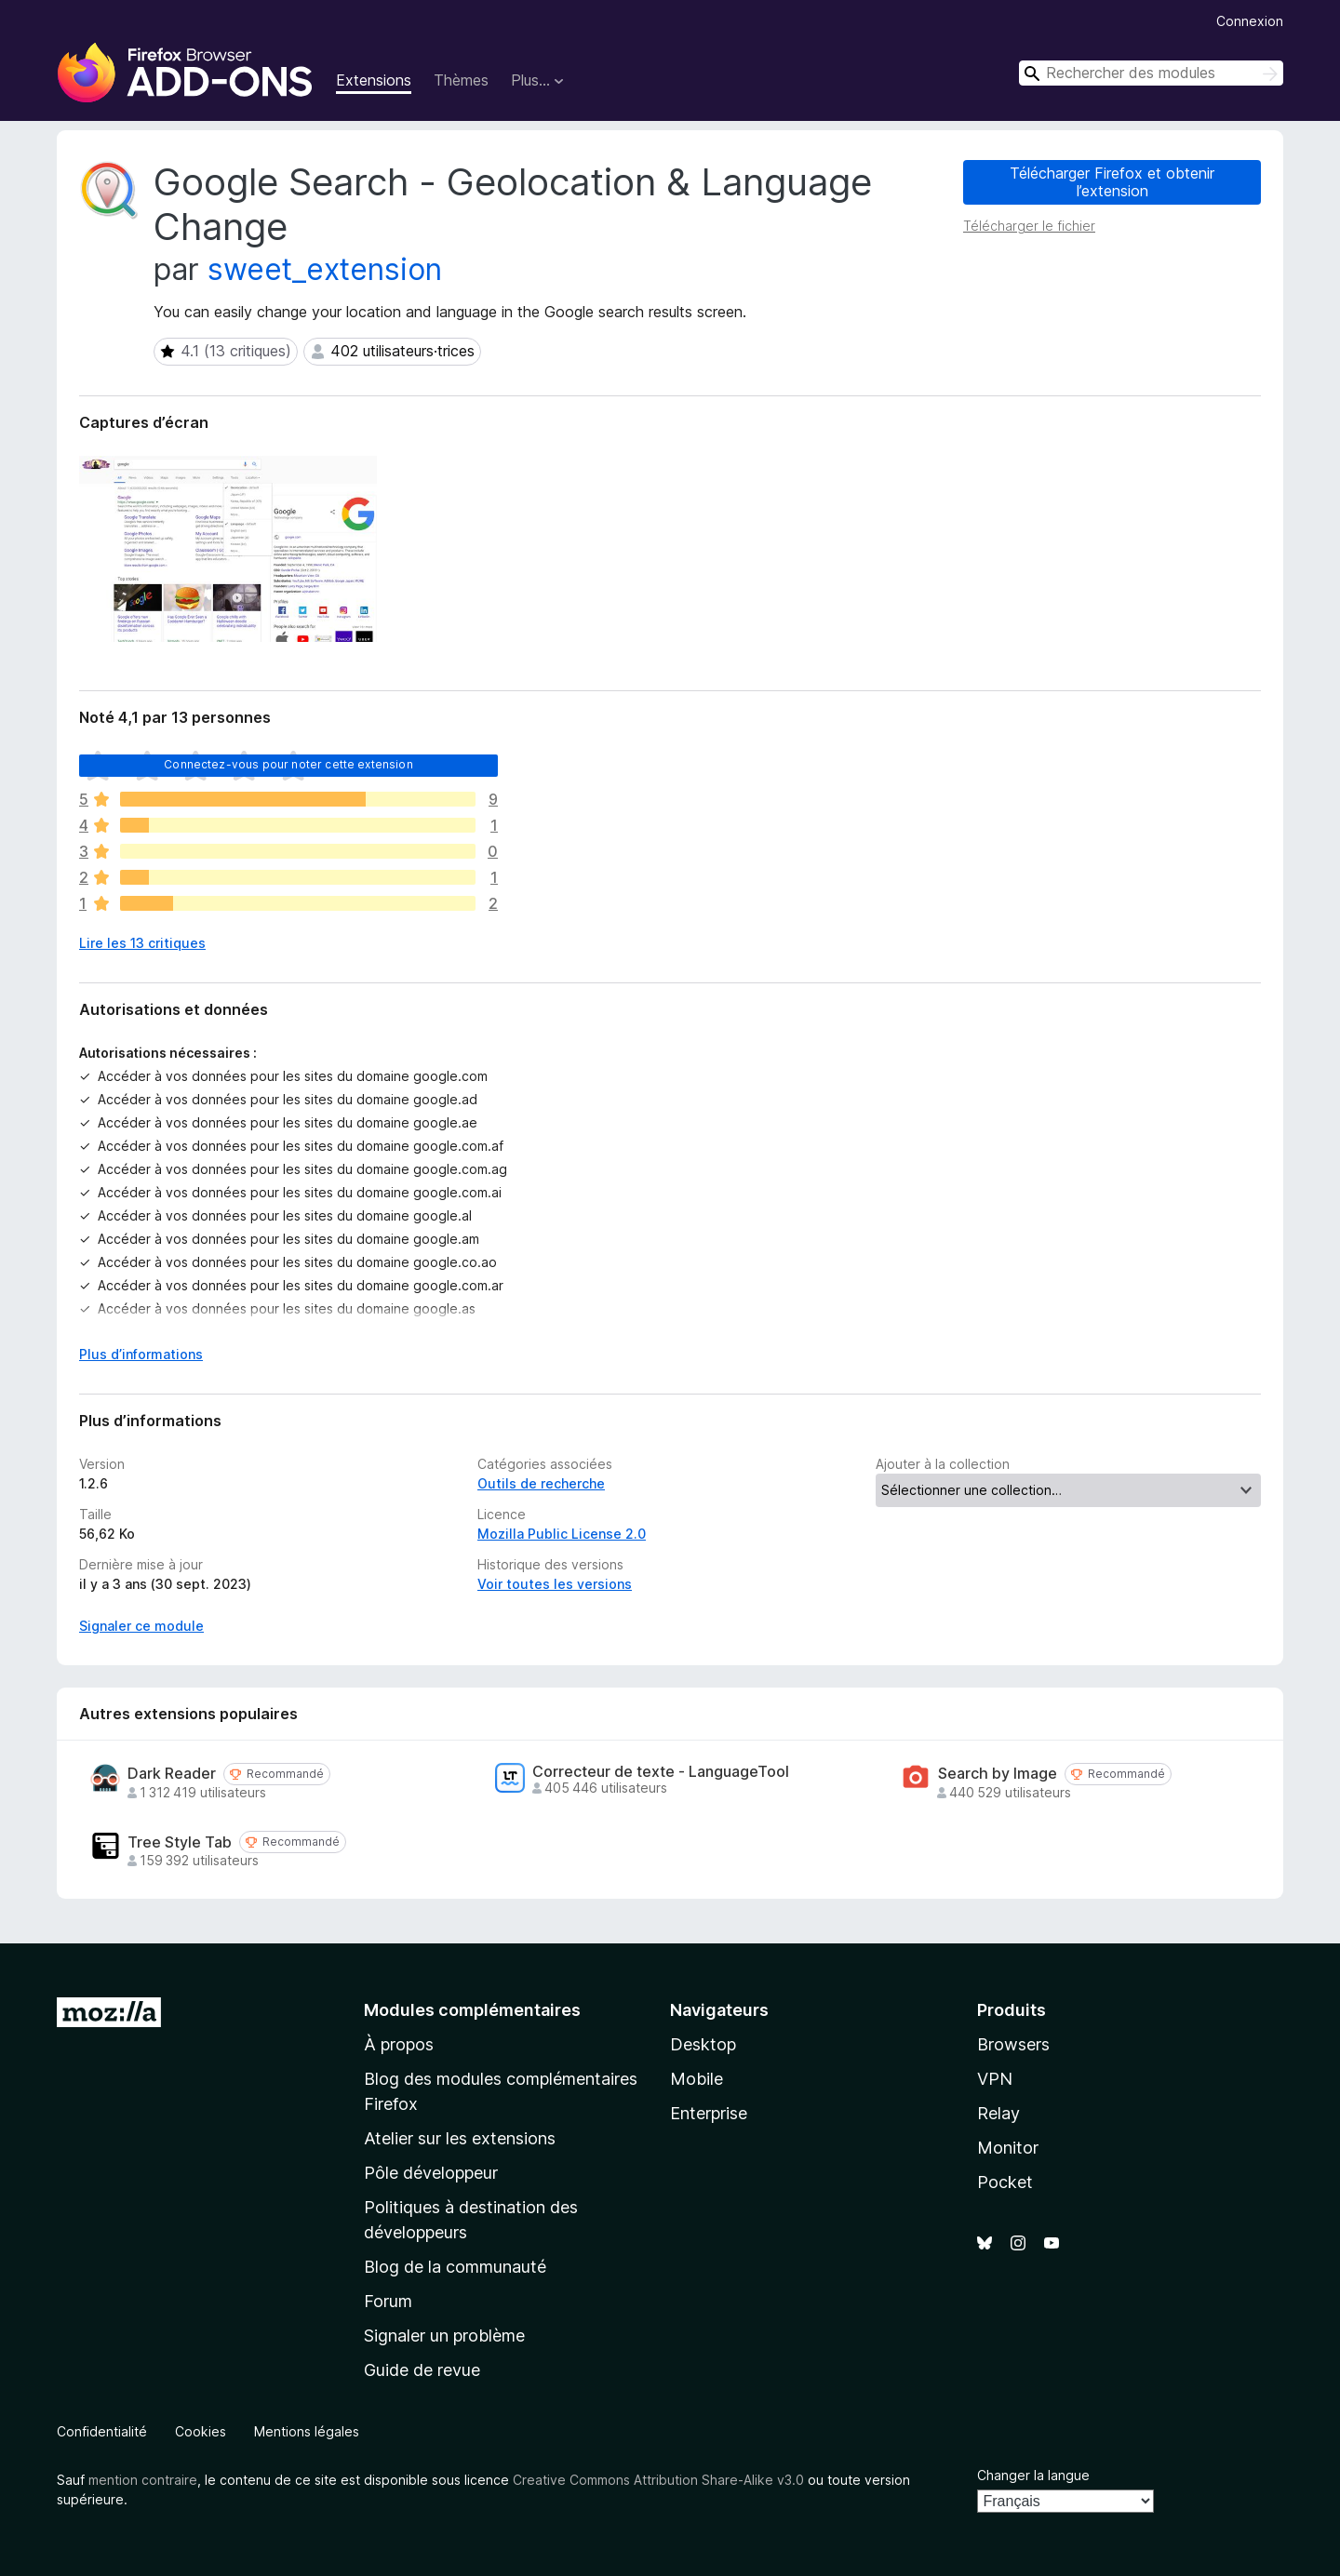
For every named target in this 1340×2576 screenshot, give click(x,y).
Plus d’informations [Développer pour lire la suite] (141, 1354)
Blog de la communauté (455, 2266)
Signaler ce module (141, 1626)
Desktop (703, 2044)
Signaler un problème (444, 2335)
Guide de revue (422, 2370)
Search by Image (997, 1773)
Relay (998, 2113)
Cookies (200, 2431)
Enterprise (708, 2113)
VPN (994, 2079)
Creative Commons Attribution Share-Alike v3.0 (658, 2480)
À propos (399, 2044)
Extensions (373, 80)
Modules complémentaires (472, 2010)
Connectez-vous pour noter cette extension (288, 764)
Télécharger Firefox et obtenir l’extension (1112, 182)
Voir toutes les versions (554, 1584)
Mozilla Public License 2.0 (561, 1534)
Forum (388, 2301)
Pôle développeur (431, 2172)
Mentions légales (306, 2431)
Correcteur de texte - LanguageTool (660, 1772)
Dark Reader (171, 1773)
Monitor (1007, 2147)
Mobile (696, 2079)
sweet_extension (325, 269)
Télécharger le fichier (1029, 226)
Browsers (1013, 2044)
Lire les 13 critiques (142, 943)
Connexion (1249, 21)
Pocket (1005, 2182)
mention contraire (142, 2480)
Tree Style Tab (179, 1842)
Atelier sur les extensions (460, 2138)
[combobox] (1151, 73)
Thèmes (461, 80)
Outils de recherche (541, 1483)
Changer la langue (1033, 2475)
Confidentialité (102, 2431)
